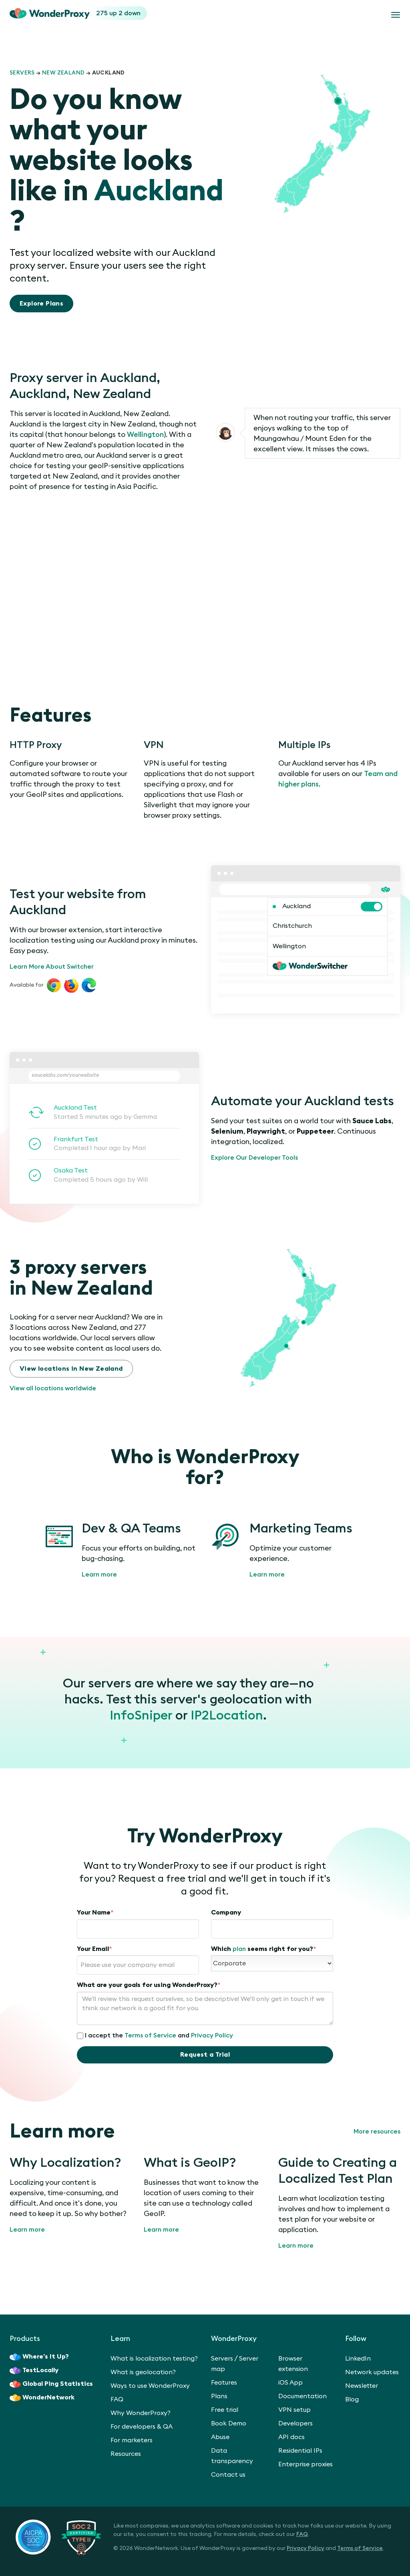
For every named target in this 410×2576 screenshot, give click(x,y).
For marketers (132, 2440)
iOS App (290, 2382)
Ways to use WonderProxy (150, 2386)
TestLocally (34, 2370)
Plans (219, 2396)
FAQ (117, 2399)
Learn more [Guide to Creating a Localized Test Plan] (296, 2245)
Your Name (95, 1912)
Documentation (302, 2396)
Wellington (145, 434)
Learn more (99, 1574)
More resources (377, 2131)
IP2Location (227, 1715)
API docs (291, 2437)
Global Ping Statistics (51, 2384)
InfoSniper (141, 1715)
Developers (295, 2423)
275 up (107, 13)
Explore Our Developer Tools (254, 1157)
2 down (130, 13)
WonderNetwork (42, 2397)
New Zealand (63, 73)
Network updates (372, 2372)
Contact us (228, 2474)
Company (226, 1912)
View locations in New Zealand (71, 1368)
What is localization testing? (154, 2358)
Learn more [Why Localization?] (27, 2229)
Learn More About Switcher (52, 966)
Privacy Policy (212, 2035)
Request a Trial (205, 2054)
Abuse (220, 2437)
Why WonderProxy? (141, 2413)
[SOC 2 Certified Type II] (58, 2537)
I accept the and (155, 2035)
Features (224, 2382)
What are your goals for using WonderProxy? (149, 1985)
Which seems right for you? (263, 1949)
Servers (22, 73)
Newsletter (361, 2386)
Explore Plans (41, 303)
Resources (126, 2454)
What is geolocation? (143, 2372)
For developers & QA (142, 2426)
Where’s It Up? (39, 2357)
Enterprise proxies (305, 2464)
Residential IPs (300, 2450)
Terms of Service (150, 2035)
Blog (352, 2399)
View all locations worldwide (53, 1388)
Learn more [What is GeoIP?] (161, 2229)
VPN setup (294, 2410)
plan (239, 1949)
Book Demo (228, 2423)
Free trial (224, 2410)
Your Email (94, 1949)
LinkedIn (358, 2358)
